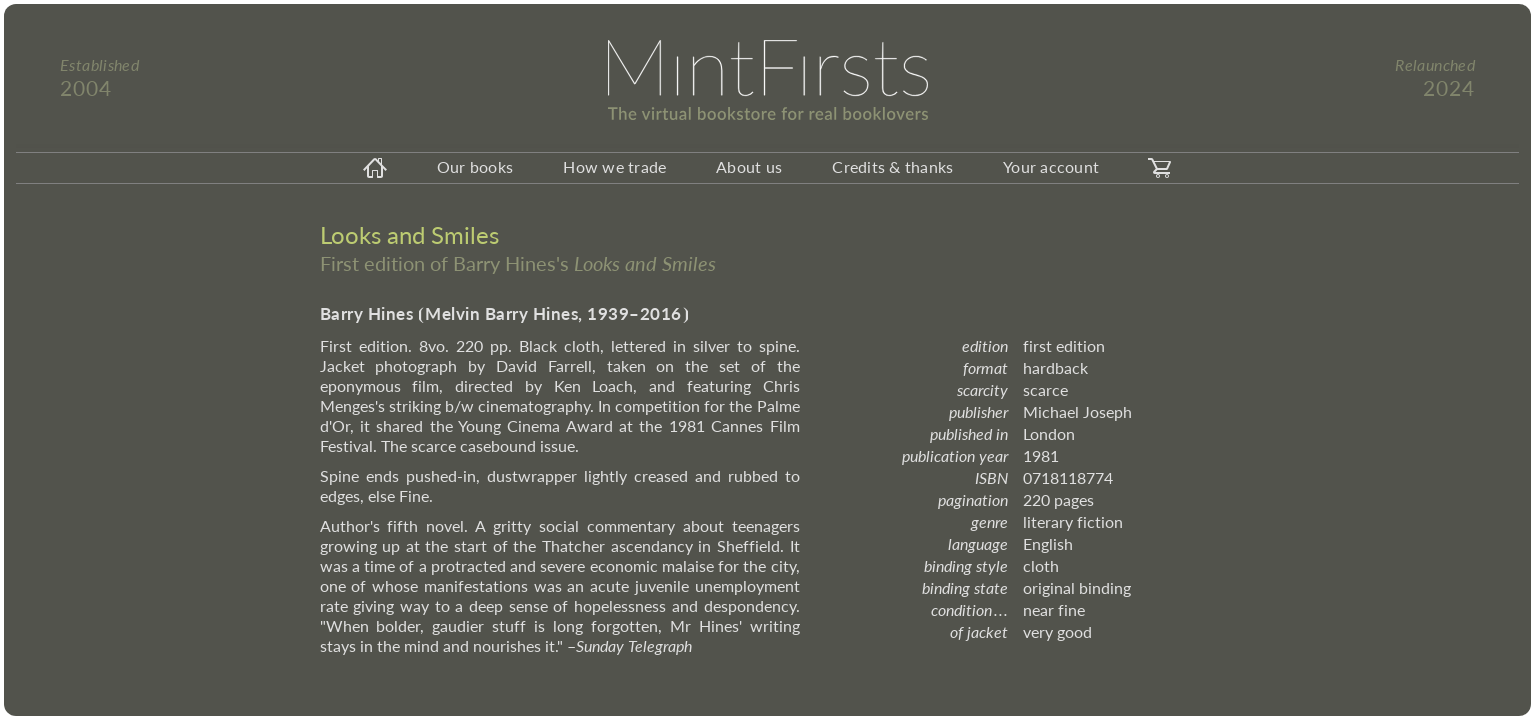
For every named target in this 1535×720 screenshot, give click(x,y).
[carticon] (1160, 168)
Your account (1051, 166)
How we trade (614, 166)
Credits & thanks (892, 166)
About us (749, 166)
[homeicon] (375, 168)
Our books (475, 166)
